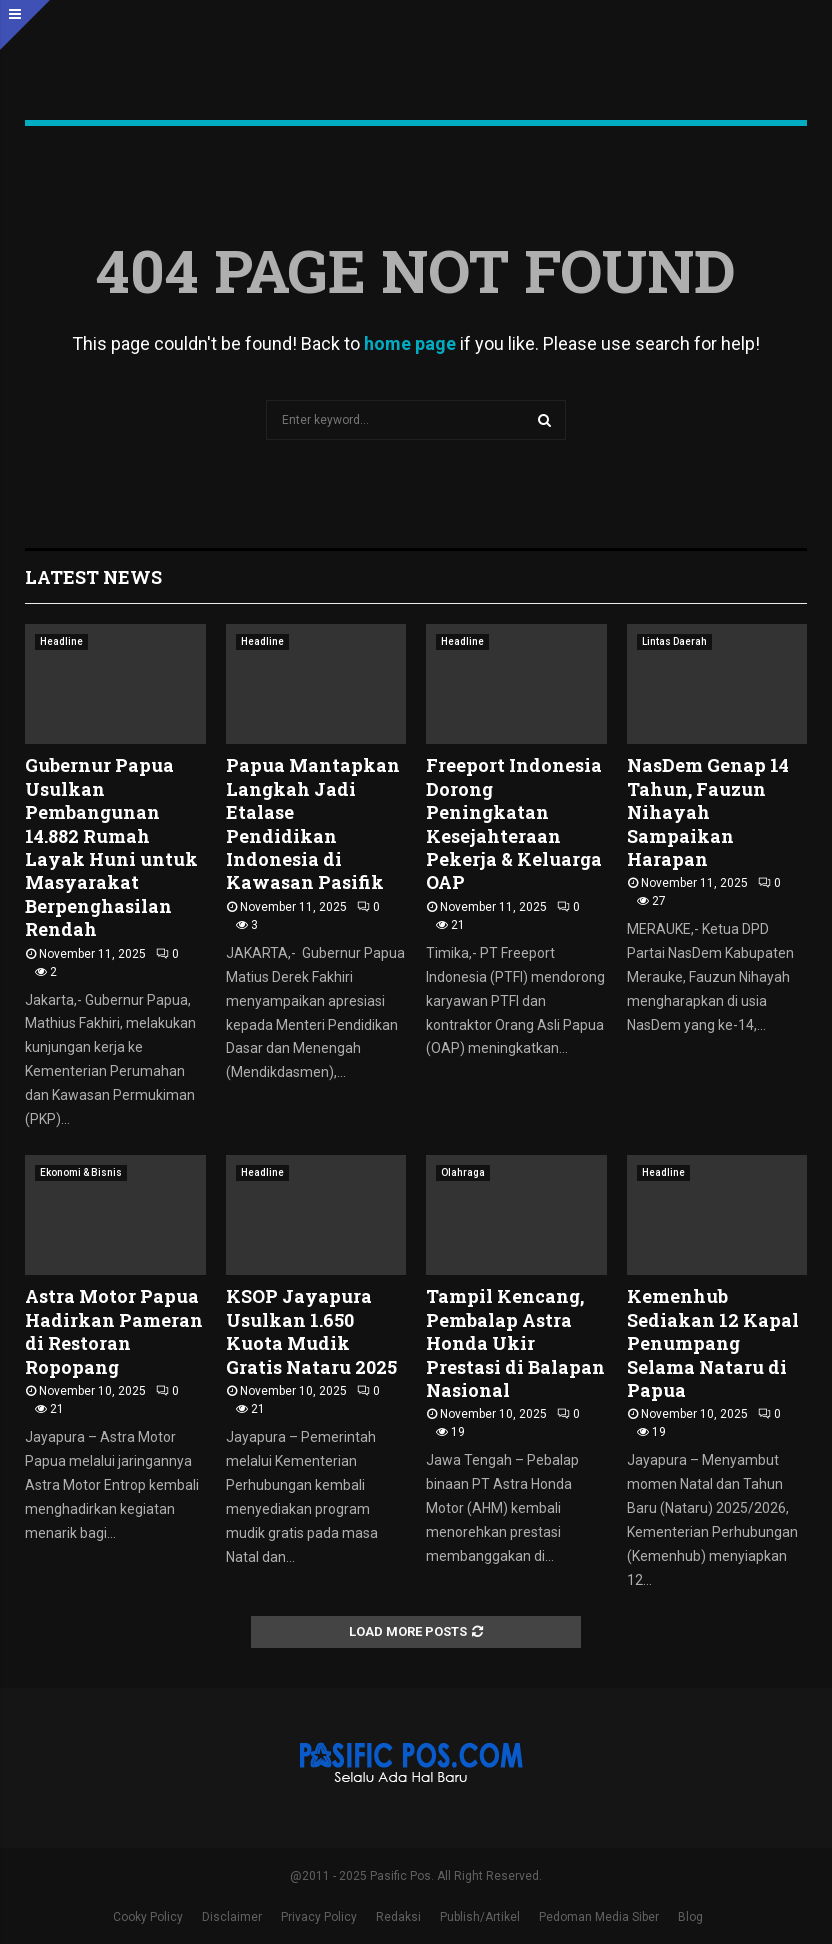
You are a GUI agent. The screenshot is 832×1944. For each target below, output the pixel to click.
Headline (61, 641)
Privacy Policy (319, 1917)
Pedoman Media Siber (599, 1917)
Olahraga (463, 1172)
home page (410, 343)
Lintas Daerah (674, 641)
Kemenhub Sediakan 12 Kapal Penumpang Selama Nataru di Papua (713, 1343)
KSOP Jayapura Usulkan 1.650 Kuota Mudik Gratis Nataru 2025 (311, 1331)
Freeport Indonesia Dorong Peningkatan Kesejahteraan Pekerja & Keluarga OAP (514, 823)
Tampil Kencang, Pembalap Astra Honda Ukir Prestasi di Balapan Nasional (515, 1343)
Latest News (93, 577)
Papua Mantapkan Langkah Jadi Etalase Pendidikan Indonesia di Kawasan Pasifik (313, 823)
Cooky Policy (148, 1917)
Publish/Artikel (480, 1917)
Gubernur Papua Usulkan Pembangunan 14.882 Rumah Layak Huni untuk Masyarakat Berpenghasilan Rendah (111, 847)
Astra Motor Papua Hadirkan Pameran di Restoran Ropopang (114, 1331)
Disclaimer (232, 1917)
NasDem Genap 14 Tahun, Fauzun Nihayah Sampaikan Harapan (708, 812)
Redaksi (398, 1917)
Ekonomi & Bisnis (81, 1172)
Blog (690, 1917)
